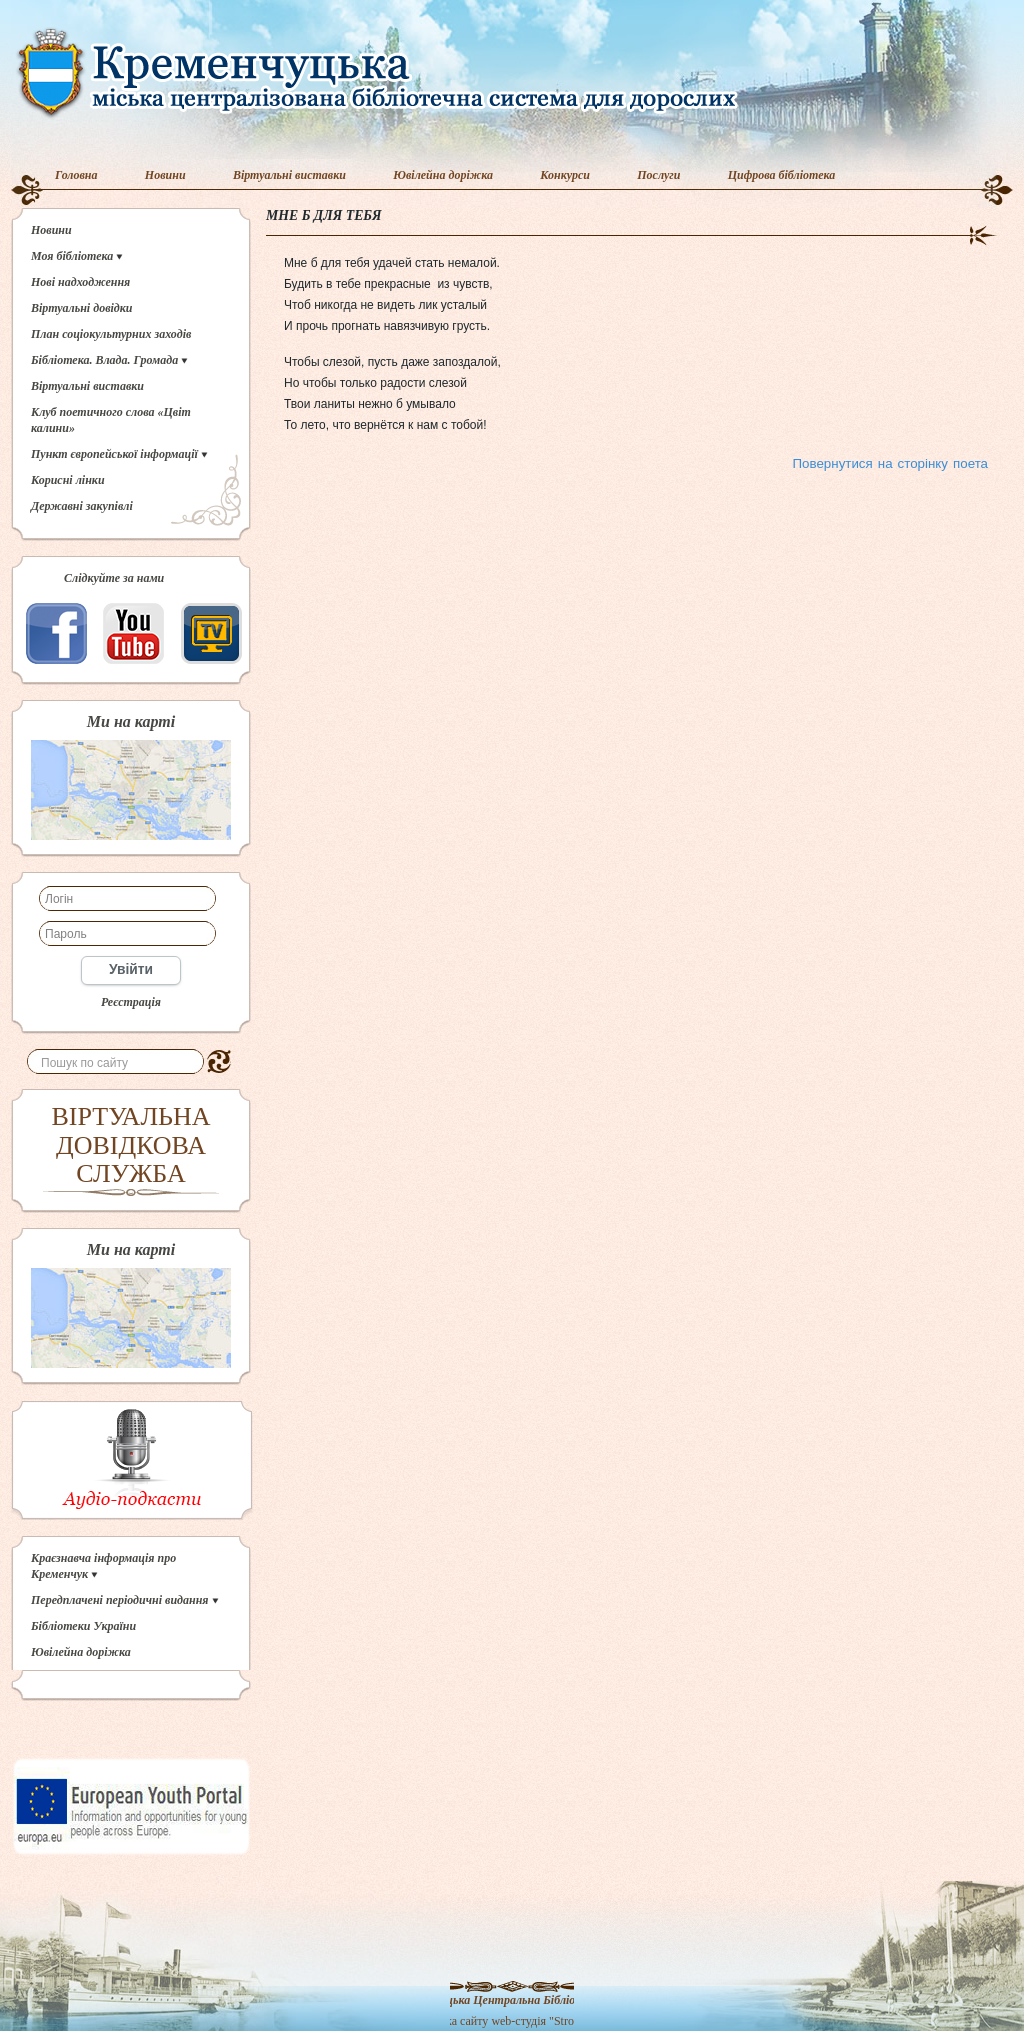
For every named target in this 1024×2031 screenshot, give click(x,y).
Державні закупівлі (82, 506)
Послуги (658, 175)
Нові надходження (80, 282)
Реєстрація (131, 1002)
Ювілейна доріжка (443, 175)
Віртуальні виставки (289, 175)
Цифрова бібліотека (782, 175)
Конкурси (565, 175)
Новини (165, 175)
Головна (76, 175)
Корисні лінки (68, 480)
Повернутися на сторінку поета (890, 463)
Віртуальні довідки (82, 308)
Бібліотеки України (83, 1626)
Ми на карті (131, 722)
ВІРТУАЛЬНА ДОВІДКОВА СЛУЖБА (131, 1145)
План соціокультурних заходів (111, 334)
